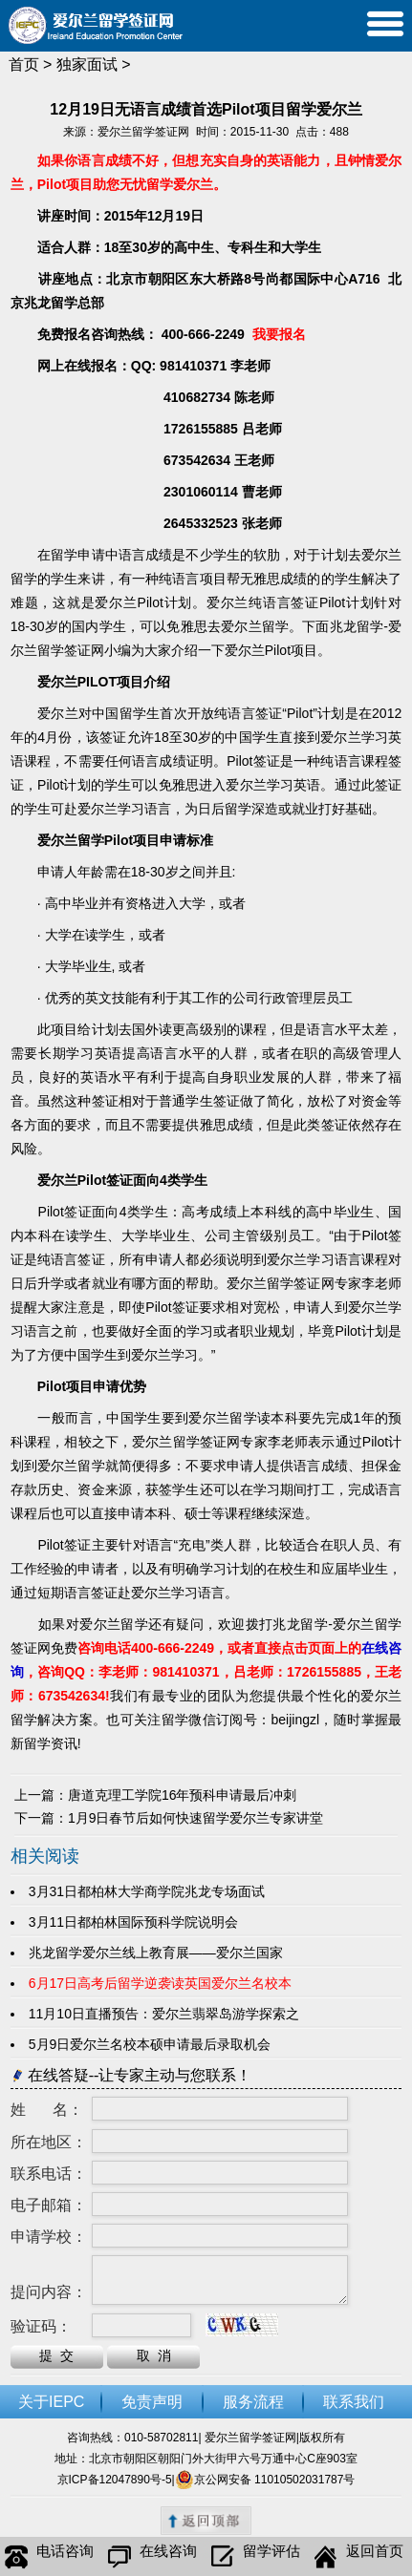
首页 (24, 64)
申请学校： (49, 2236)
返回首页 (358, 2557)
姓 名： (47, 2109)
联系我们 (353, 2402)
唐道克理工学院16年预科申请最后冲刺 (182, 1795)
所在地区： (49, 2142)
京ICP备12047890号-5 (114, 2479)
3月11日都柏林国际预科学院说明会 (137, 1922)
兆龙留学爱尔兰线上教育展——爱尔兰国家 (156, 1952)
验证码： (41, 2326)
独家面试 (87, 64)
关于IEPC (51, 2402)
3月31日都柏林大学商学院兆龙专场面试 (147, 1891)
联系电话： (49, 2173)
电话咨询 (49, 2557)
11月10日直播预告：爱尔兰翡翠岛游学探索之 (164, 2013)
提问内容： (49, 2292)
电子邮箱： (49, 2205)
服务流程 (253, 2402)
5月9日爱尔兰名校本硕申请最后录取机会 (153, 2044)
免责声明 (152, 2402)
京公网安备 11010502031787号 (265, 2479)
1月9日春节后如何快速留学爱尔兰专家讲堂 (196, 1818)
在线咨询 (152, 2557)
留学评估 (255, 2557)
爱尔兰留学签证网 (143, 131)
